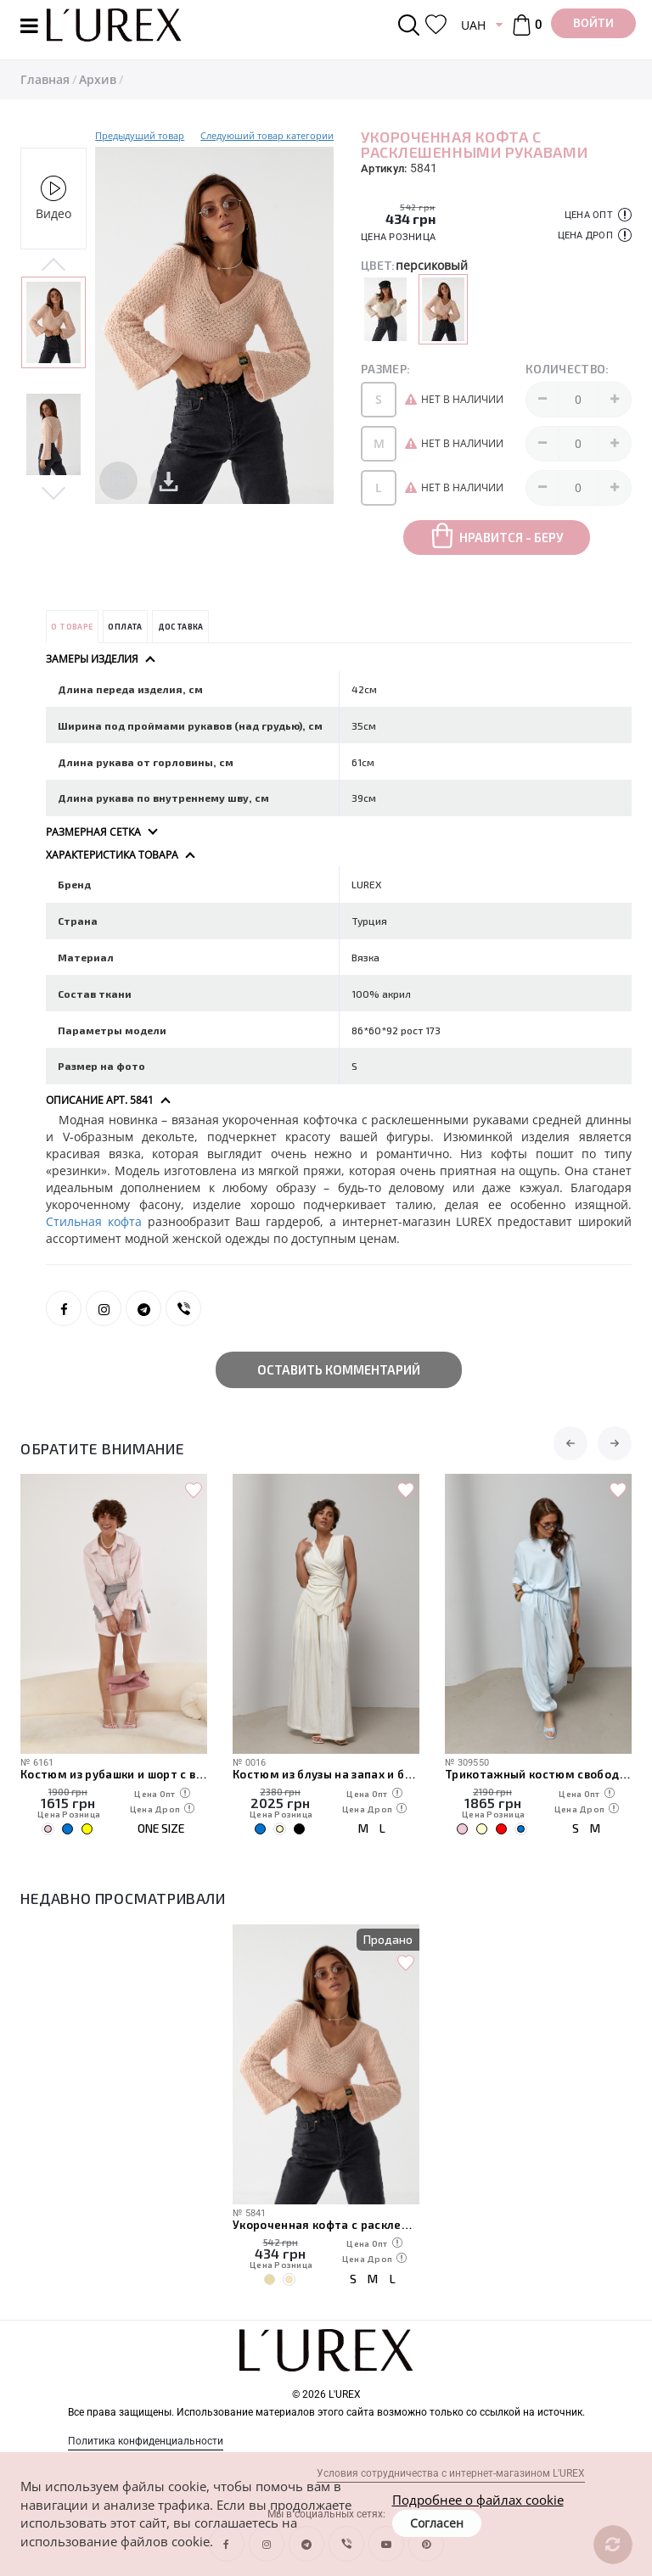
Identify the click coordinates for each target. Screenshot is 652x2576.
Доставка (181, 626)
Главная (45, 79)
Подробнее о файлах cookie (478, 2499)
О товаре (72, 626)
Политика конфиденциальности (145, 2441)
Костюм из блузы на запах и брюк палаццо (326, 1774)
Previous (53, 265)
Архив (97, 79)
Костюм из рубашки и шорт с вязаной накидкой (113, 1774)
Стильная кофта (97, 1221)
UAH (473, 25)
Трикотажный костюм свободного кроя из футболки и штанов (538, 1774)
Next (53, 492)
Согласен (437, 2523)
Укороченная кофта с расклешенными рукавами (326, 2225)
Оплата (125, 626)
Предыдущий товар (139, 135)
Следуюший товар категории (267, 135)
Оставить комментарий (338, 1369)
